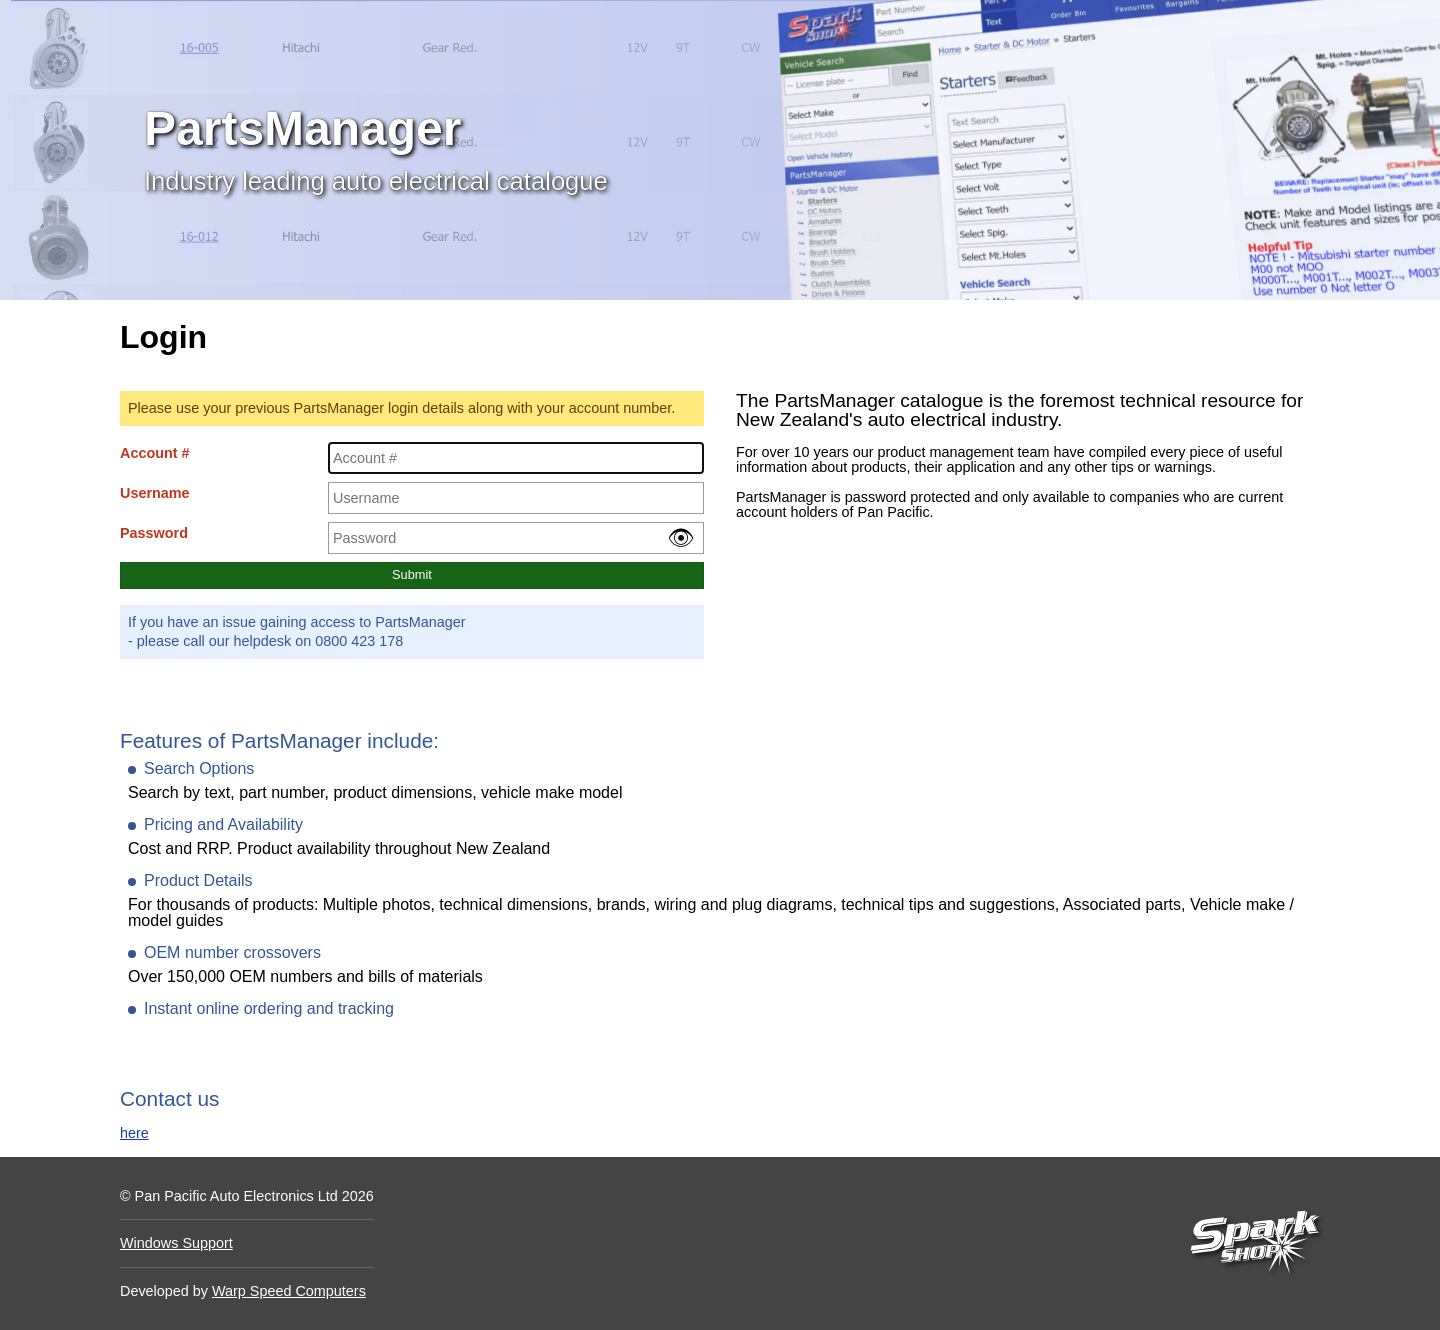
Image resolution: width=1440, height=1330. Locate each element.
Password (154, 533)
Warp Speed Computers (289, 1291)
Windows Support (176, 1243)
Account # (155, 453)
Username (155, 493)
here (134, 1133)
